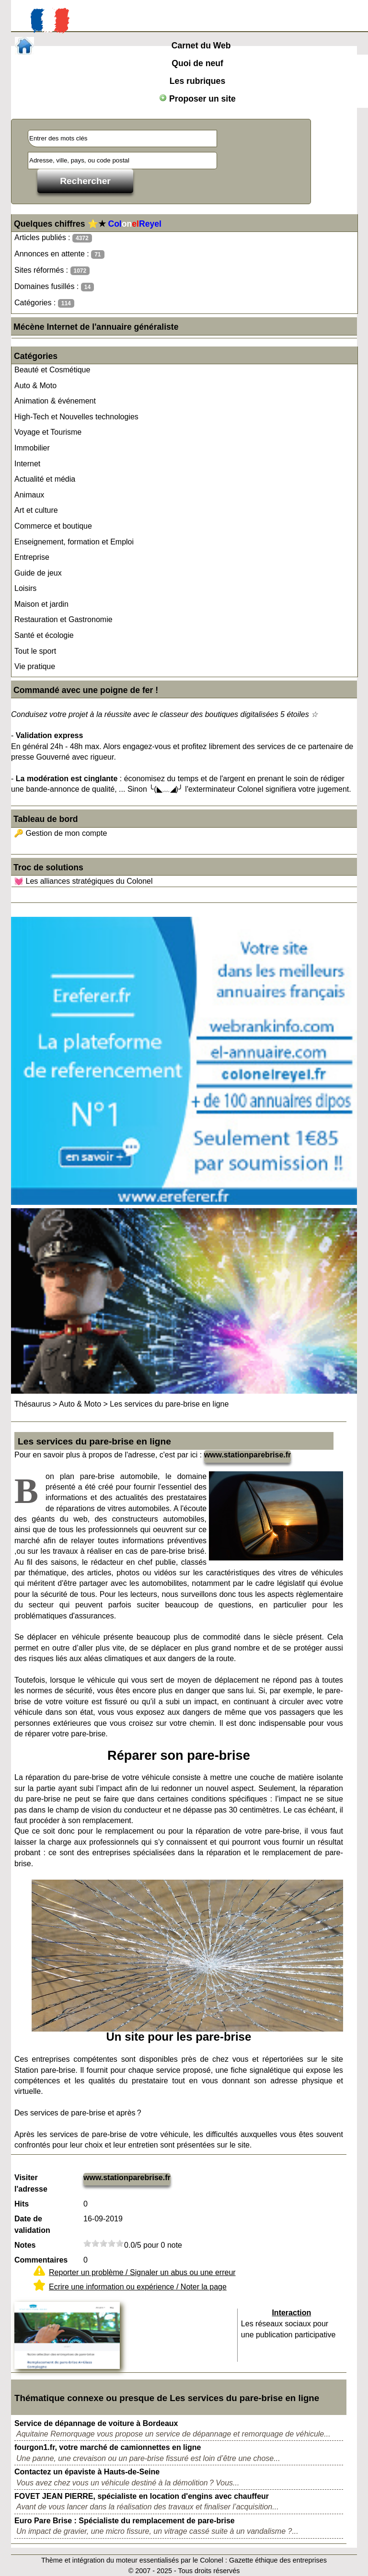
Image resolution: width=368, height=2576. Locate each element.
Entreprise (31, 557)
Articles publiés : (53, 238)
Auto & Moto (35, 385)
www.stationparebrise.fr (247, 1455)
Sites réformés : (52, 270)
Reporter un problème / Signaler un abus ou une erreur (142, 2272)
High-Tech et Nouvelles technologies (76, 417)
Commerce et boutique (53, 526)
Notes (24, 2245)
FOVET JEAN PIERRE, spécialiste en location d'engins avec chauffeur (141, 2496)
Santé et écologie (44, 635)
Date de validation (32, 2224)
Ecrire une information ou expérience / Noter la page (138, 2287)
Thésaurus (32, 1404)
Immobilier (32, 448)
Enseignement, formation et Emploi (74, 542)
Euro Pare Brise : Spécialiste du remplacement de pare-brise (124, 2521)
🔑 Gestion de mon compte (60, 833)
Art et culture (36, 510)
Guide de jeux (38, 573)
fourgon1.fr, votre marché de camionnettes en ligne (107, 2447)
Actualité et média (44, 479)
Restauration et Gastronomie (63, 619)
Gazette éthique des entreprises (278, 2560)
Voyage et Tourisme (47, 432)
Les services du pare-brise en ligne (169, 1404)
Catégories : (44, 303)
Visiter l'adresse (30, 2183)
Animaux (29, 495)
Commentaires (41, 2260)
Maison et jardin (41, 604)
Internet (27, 464)
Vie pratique (34, 666)
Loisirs (25, 588)
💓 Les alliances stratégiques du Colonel (83, 881)
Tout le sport (35, 651)
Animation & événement (55, 401)
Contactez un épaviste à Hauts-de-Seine (87, 2472)
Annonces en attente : (59, 254)
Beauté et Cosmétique (52, 370)
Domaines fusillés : (54, 286)
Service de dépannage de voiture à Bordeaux (96, 2423)
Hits (21, 2204)
